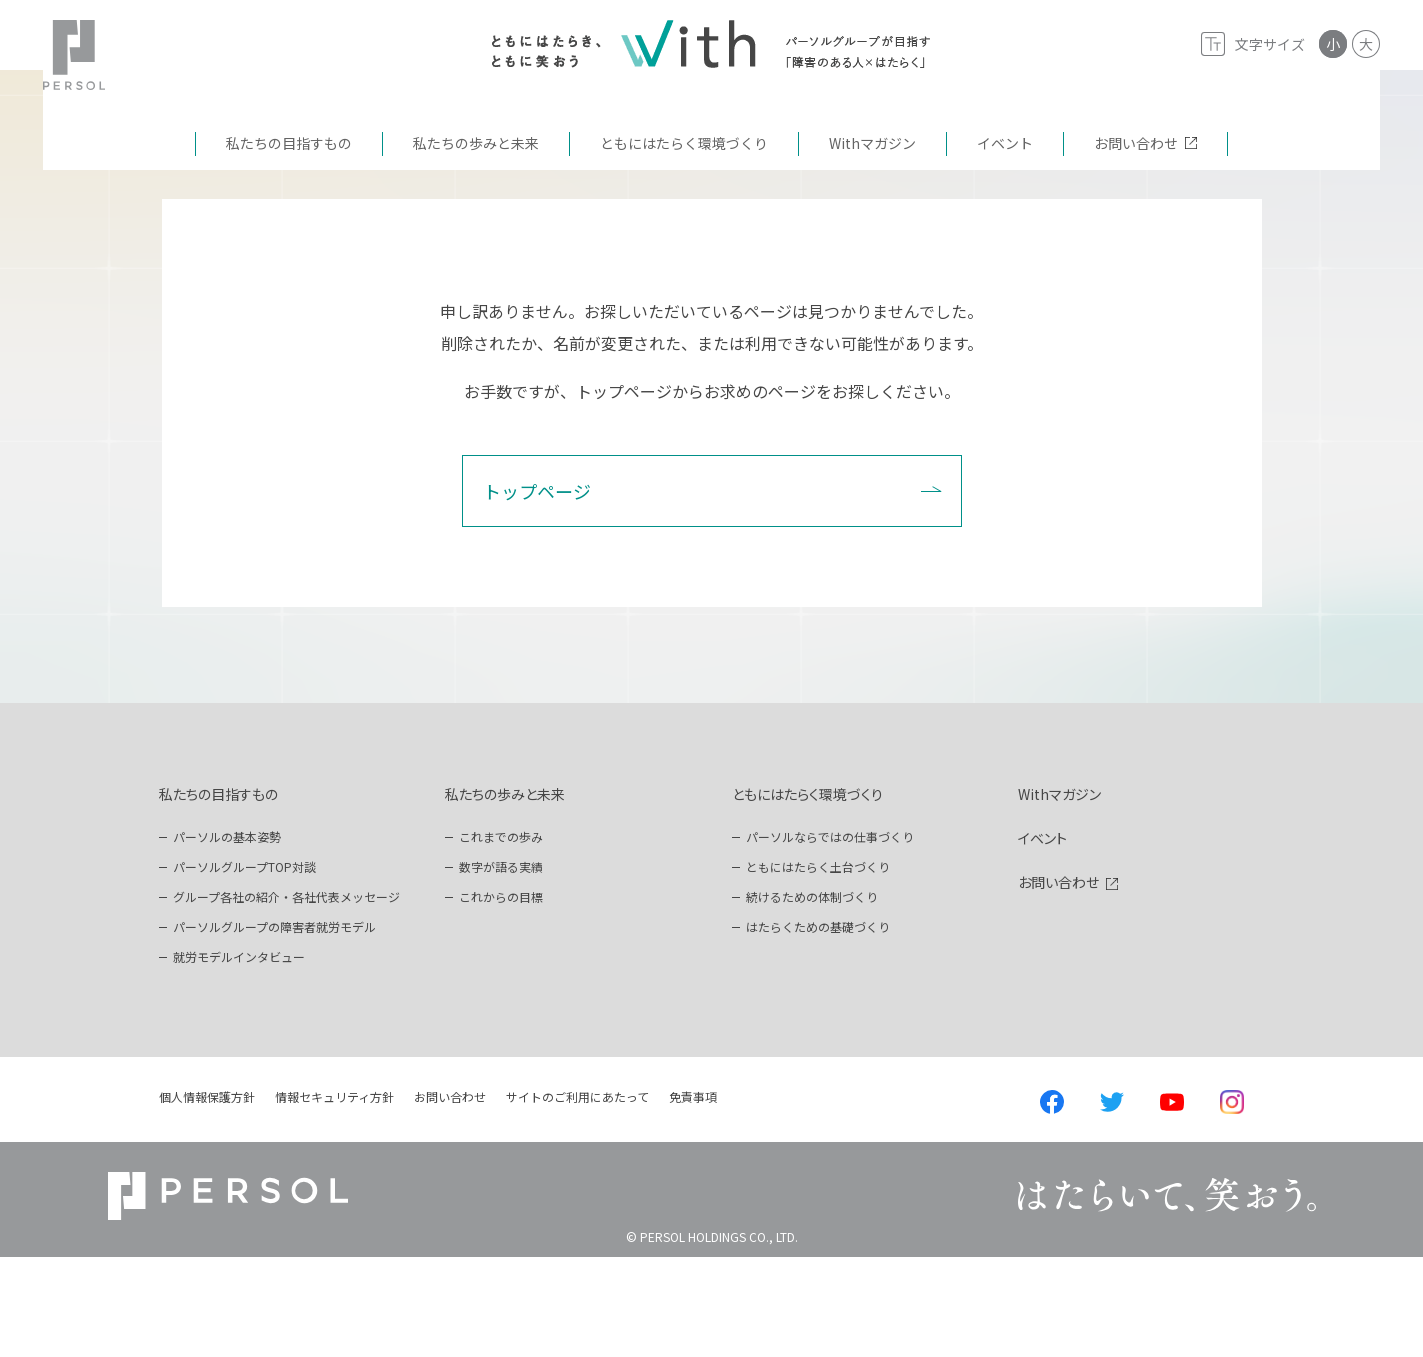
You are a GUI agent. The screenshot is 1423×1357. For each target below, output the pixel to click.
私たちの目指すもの (218, 894)
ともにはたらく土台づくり (818, 966)
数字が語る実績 (501, 966)
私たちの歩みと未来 (505, 894)
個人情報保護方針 (207, 1196)
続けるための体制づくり (812, 996)
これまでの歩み (501, 936)
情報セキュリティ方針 (334, 1196)
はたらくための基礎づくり (818, 1026)
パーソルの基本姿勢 (227, 936)
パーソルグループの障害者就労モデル (274, 1026)
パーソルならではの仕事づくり (830, 936)
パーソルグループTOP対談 (244, 966)
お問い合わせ (1058, 982)
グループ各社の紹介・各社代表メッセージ (286, 996)
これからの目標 (501, 996)
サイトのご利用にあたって (577, 1196)
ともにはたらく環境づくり (807, 894)
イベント (1042, 938)
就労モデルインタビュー (239, 1056)
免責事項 (693, 1196)
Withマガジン (1059, 894)
